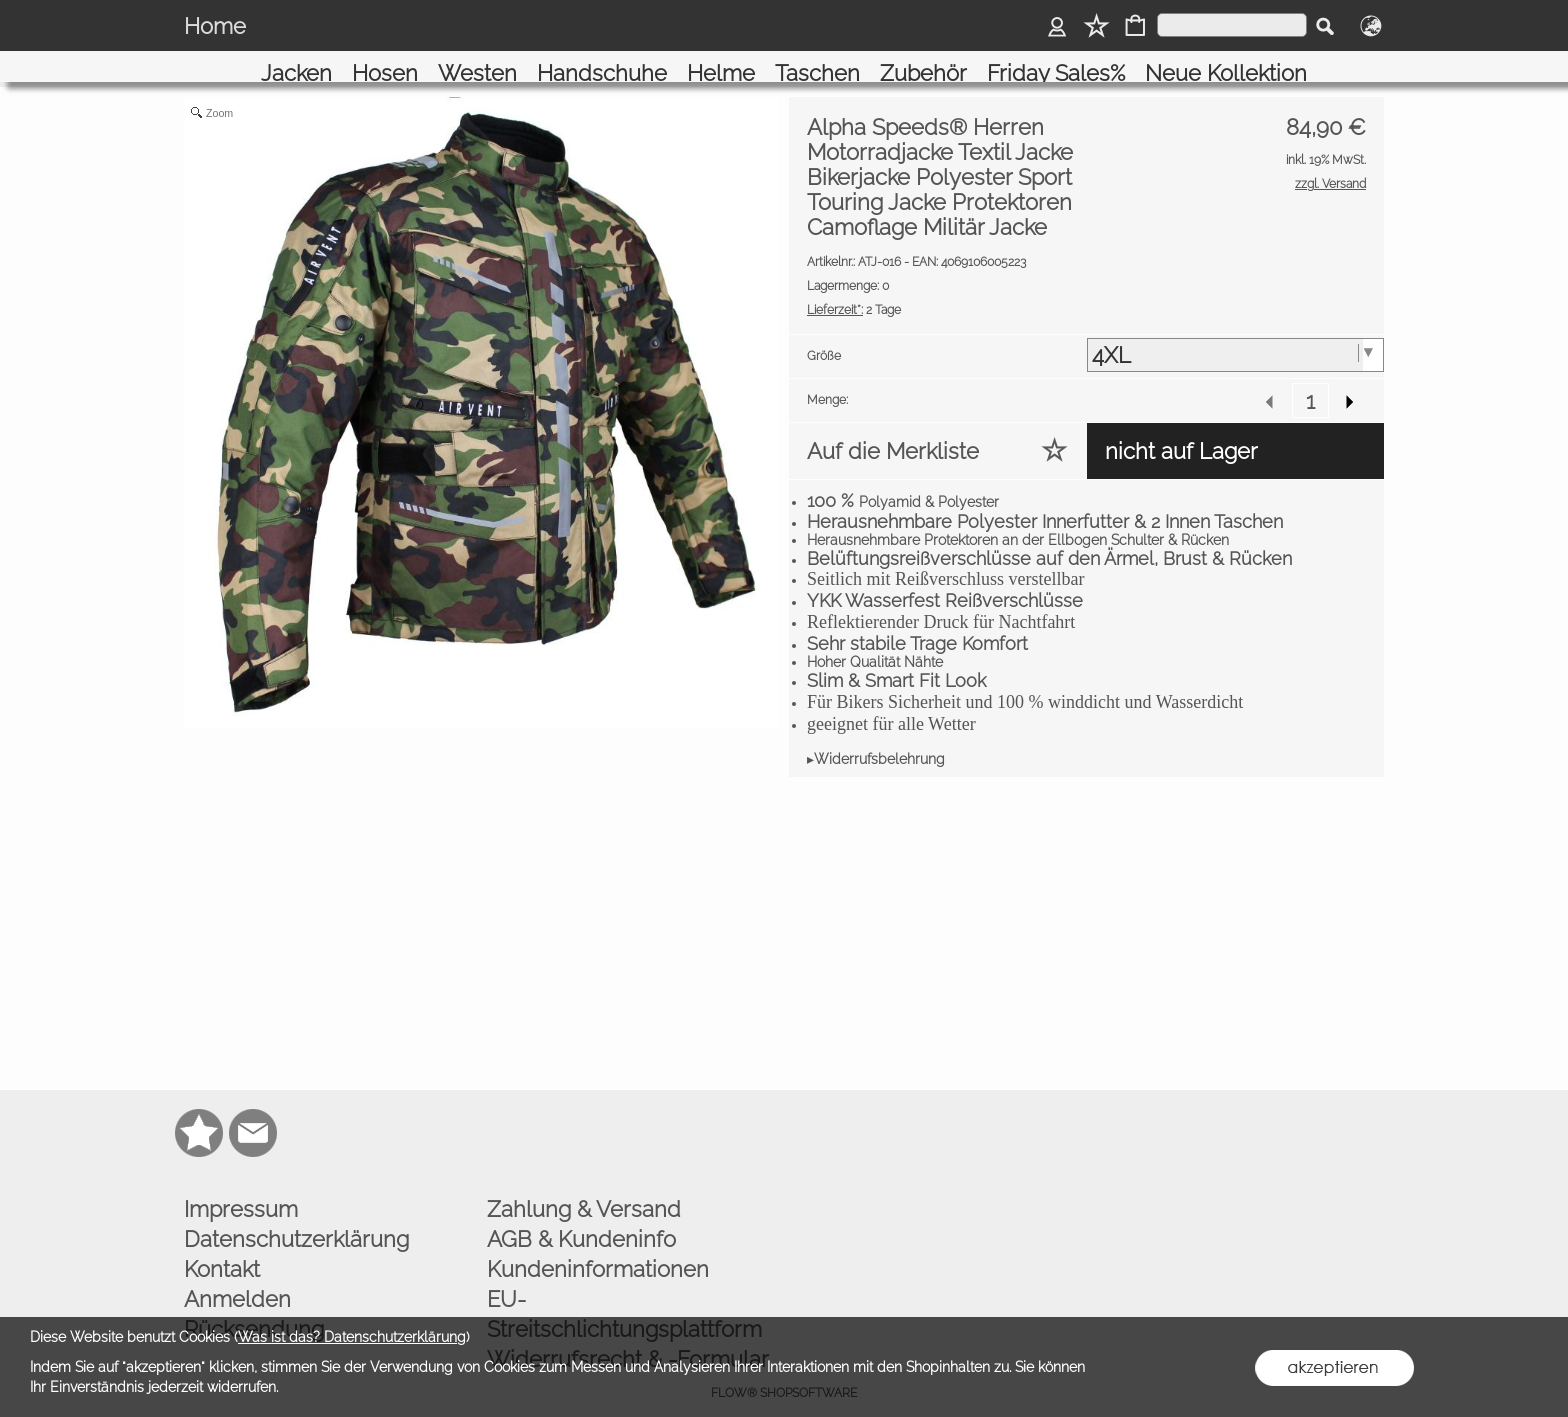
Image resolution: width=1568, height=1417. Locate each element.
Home (215, 26)
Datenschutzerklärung (296, 1216)
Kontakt (222, 1246)
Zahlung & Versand (584, 1186)
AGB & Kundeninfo (581, 1216)
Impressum (241, 1186)
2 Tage (854, 287)
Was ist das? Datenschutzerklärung (352, 1337)
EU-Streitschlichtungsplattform (624, 1291)
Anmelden (237, 1276)
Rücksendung (254, 1306)
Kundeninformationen (598, 1246)
